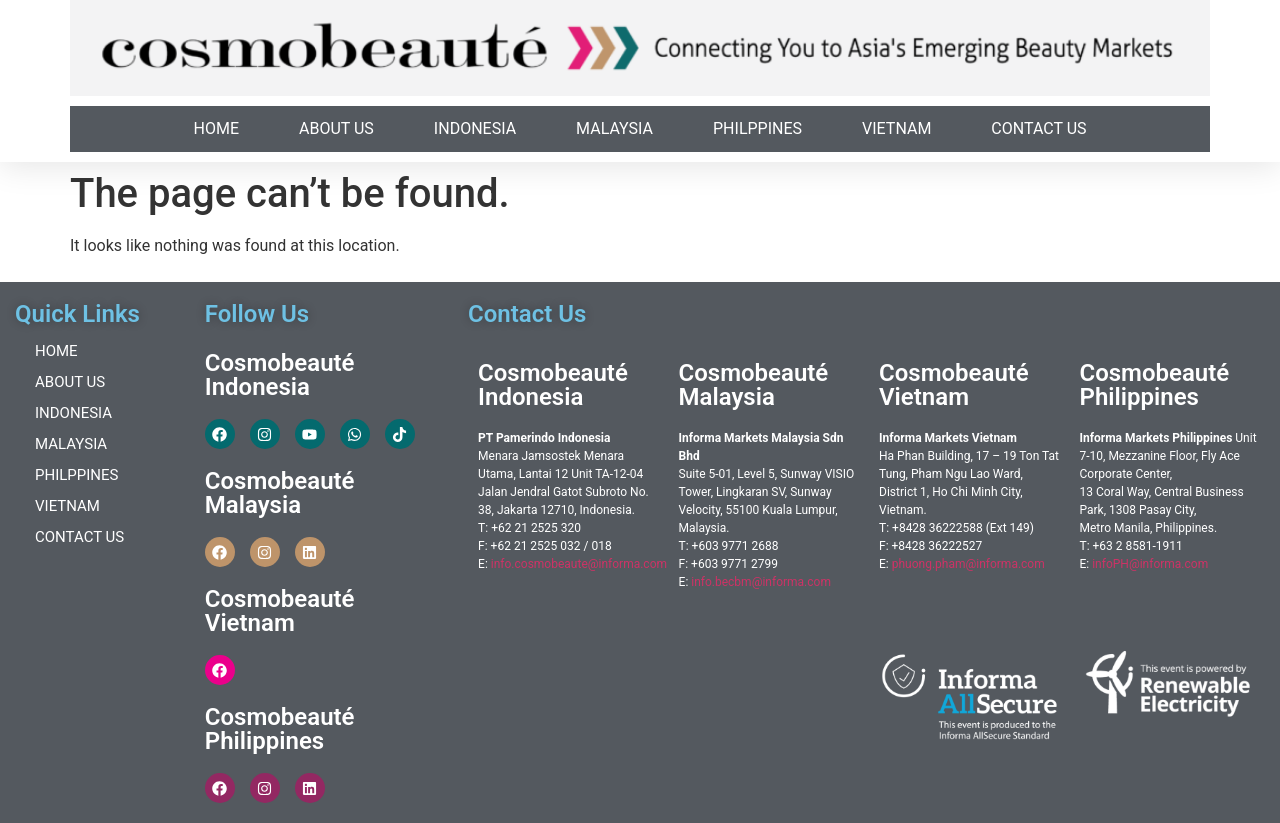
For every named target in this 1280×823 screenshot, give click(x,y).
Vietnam (896, 128)
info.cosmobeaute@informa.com (579, 564)
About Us (336, 128)
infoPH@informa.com (1150, 564)
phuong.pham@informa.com (968, 564)
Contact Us (1038, 128)
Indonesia (475, 128)
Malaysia (614, 128)
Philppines (757, 128)
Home (216, 128)
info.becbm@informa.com (761, 582)
